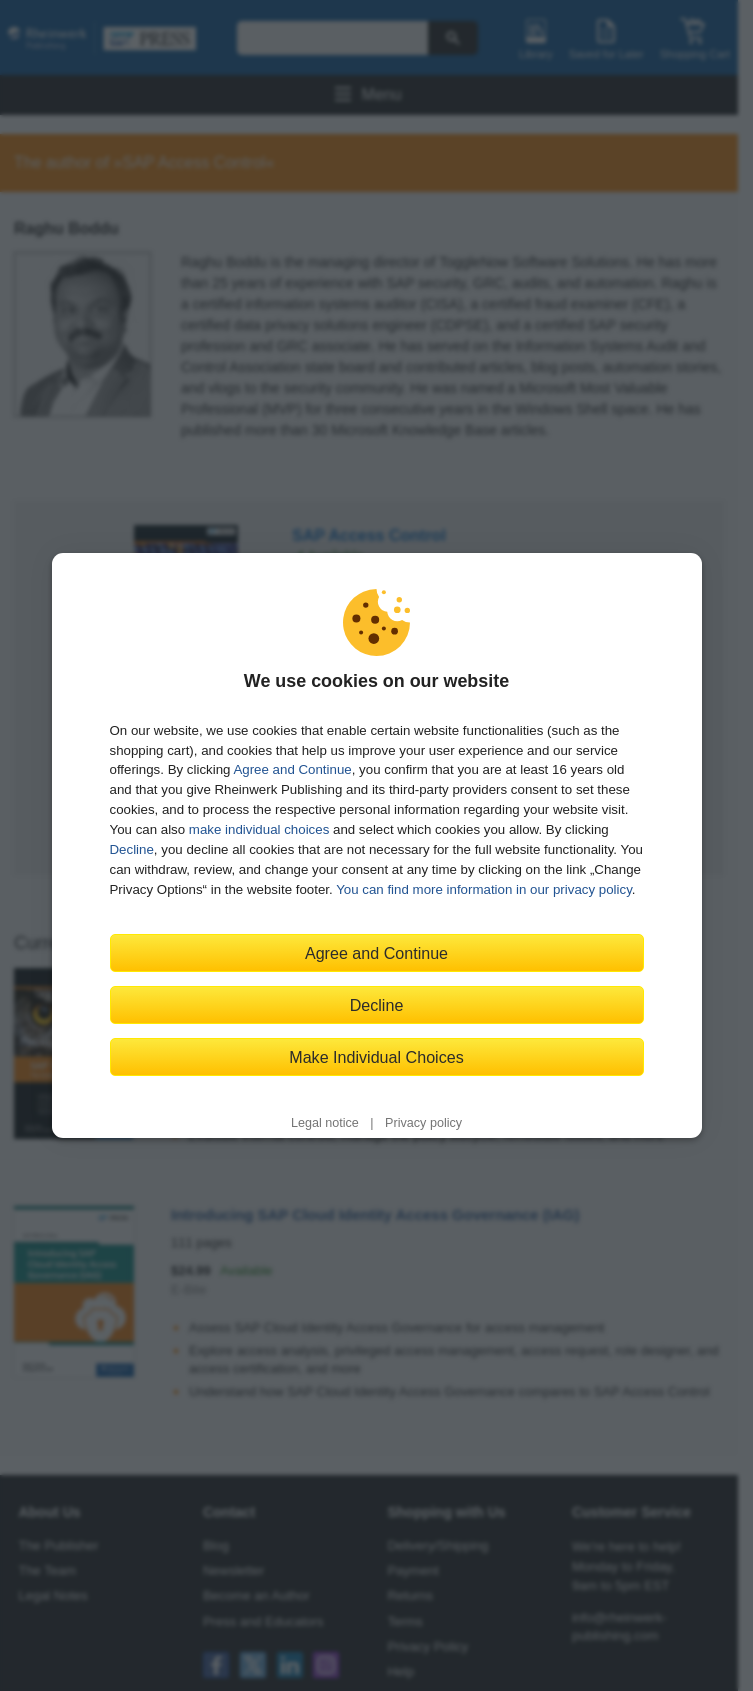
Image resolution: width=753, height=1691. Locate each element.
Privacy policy (423, 1123)
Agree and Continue (292, 769)
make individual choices (259, 829)
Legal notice (325, 1123)
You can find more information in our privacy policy (484, 889)
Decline (132, 849)
